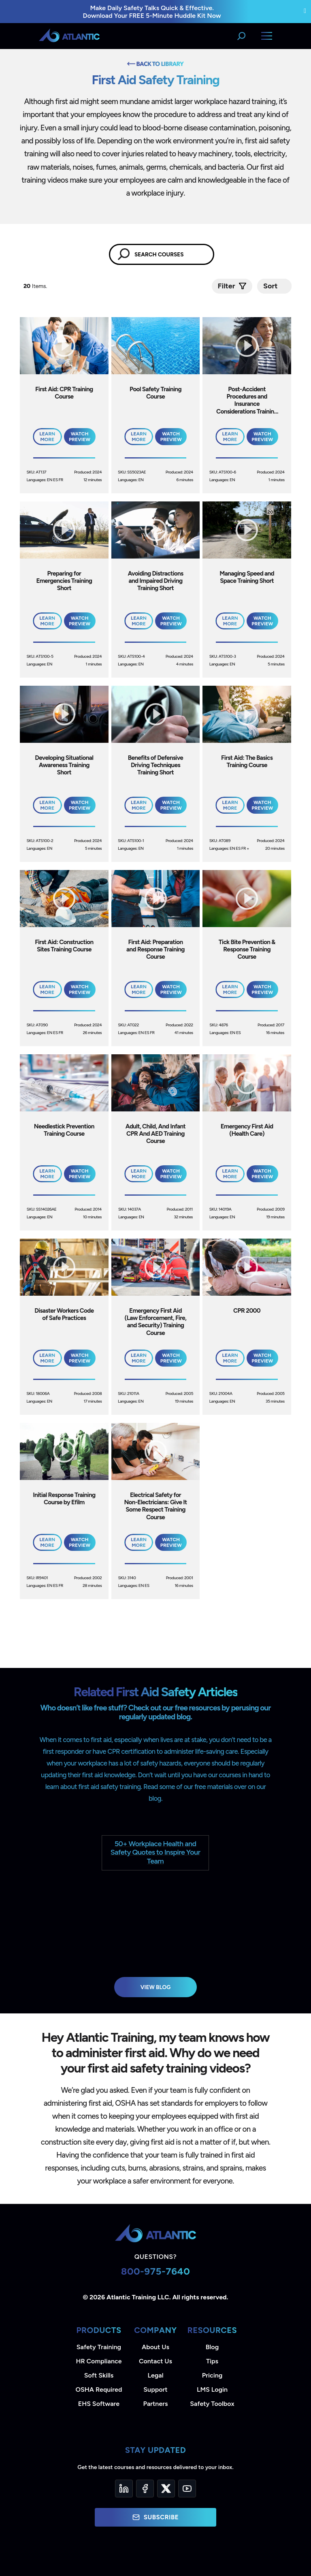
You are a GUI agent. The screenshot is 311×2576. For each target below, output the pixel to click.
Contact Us (155, 2361)
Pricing (212, 2375)
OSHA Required (99, 2389)
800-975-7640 (155, 2271)
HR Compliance (99, 2361)
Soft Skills (98, 2375)
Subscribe (155, 2517)
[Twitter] (166, 2488)
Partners (155, 2404)
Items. (36, 286)
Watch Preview (79, 436)
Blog (212, 2347)
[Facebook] (145, 2488)
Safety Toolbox (212, 2404)
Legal (156, 2375)
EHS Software (98, 2404)
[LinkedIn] (124, 2488)
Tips (212, 2361)
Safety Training (99, 2347)
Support (155, 2389)
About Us (155, 2347)
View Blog (156, 1987)
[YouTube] (187, 2488)
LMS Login (212, 2389)
